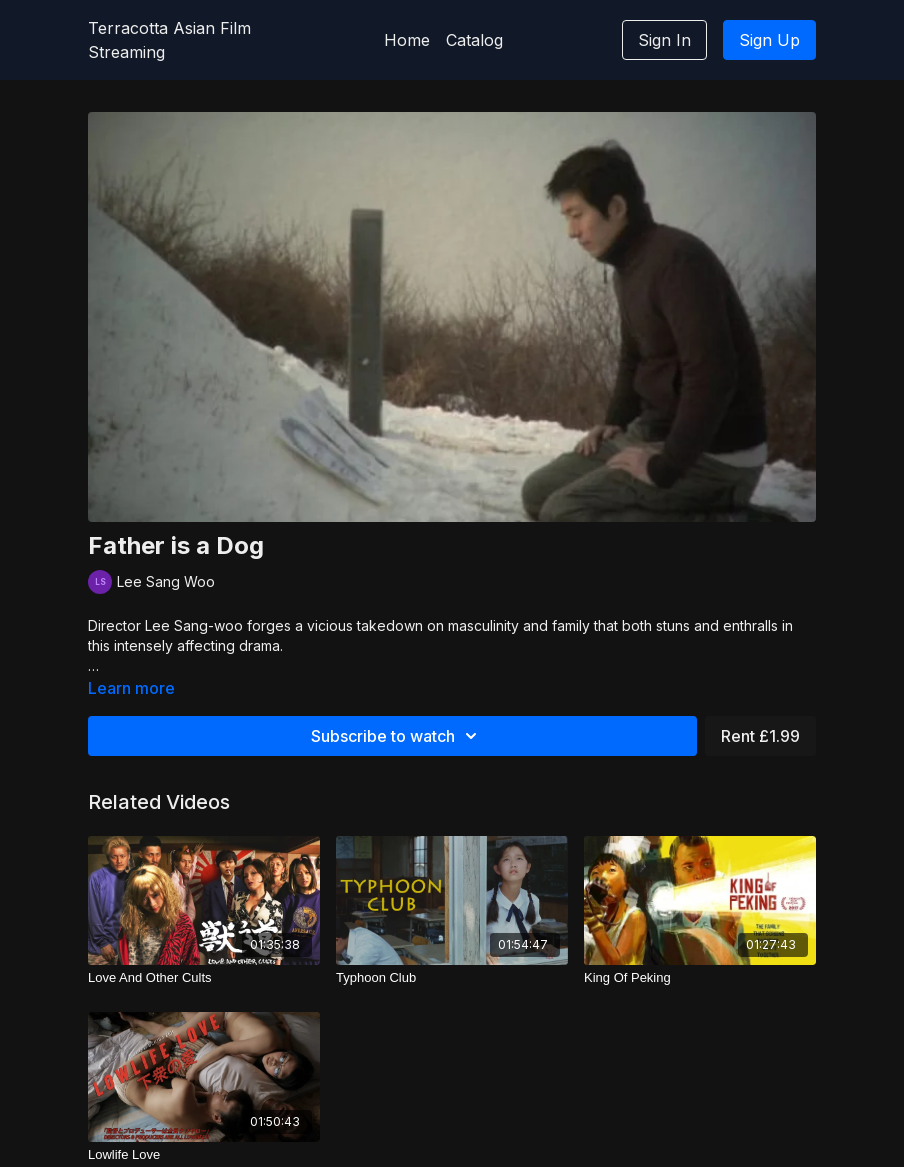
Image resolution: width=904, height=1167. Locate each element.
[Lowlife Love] (204, 1155)
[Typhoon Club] (452, 978)
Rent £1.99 (760, 736)
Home (407, 40)
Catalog (474, 40)
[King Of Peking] (700, 978)
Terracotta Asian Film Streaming (169, 40)
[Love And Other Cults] (204, 978)
